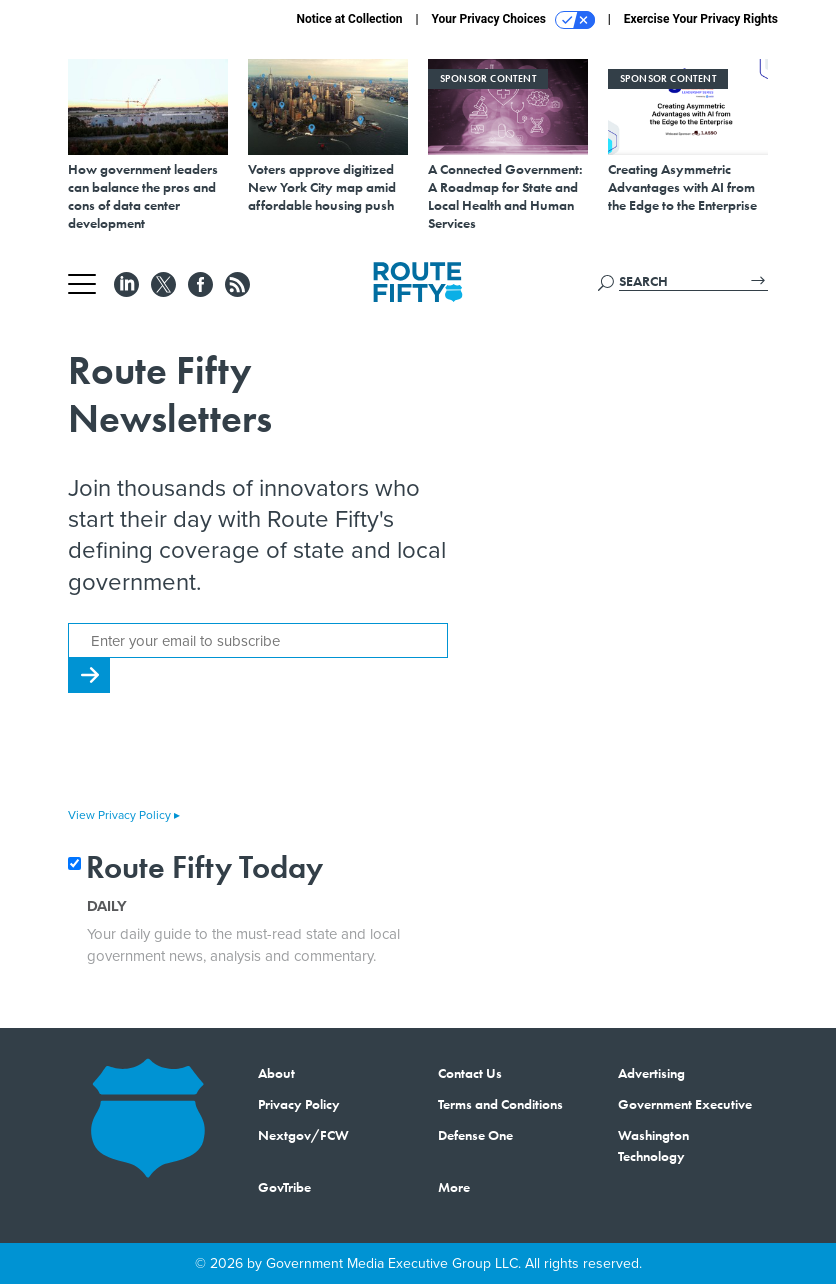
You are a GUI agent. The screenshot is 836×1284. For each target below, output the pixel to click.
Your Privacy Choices (513, 20)
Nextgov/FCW (303, 1135)
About (276, 1073)
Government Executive (685, 1104)
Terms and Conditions (500, 1104)
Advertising (651, 1073)
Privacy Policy (299, 1104)
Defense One (475, 1135)
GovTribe (284, 1187)
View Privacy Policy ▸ (124, 815)
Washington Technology (653, 1145)
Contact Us (470, 1073)
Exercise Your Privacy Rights (701, 19)
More (454, 1187)
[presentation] (220, 752)
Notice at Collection (349, 19)
